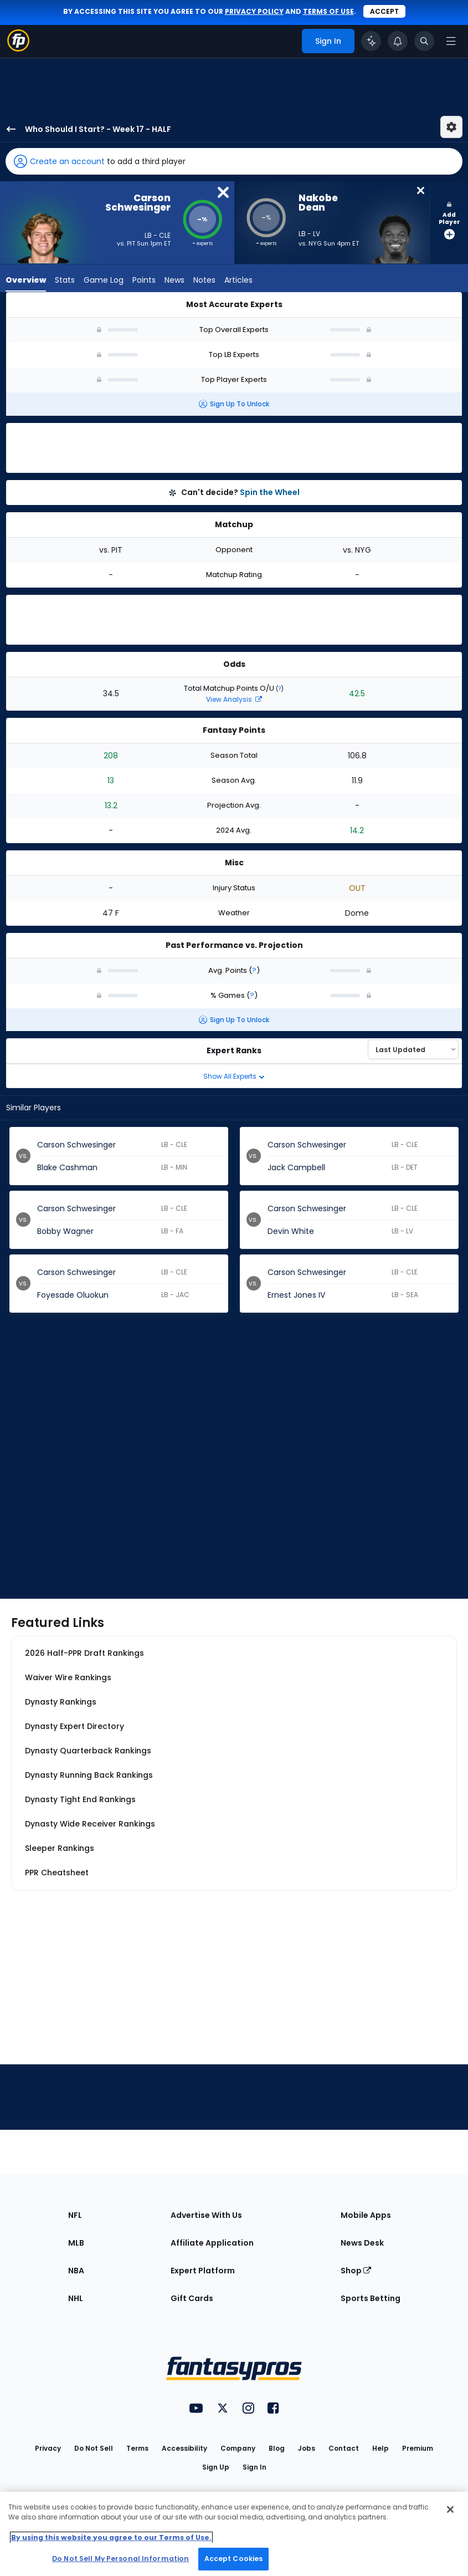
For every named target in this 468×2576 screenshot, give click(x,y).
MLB (76, 2242)
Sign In (254, 2467)
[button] (234, 161)
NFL (75, 2215)
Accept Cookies (233, 2558)
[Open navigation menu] (451, 41)
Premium (417, 2448)
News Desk (362, 2242)
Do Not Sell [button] (93, 2448)
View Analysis (234, 699)
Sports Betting (370, 2298)
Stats (65, 280)
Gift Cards (192, 2298)
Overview (26, 280)
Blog (277, 2448)
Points (144, 280)
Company (237, 2448)
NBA (76, 2270)
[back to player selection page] (8, 129)
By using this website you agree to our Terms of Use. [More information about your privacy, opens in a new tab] (111, 2537)
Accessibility (184, 2448)
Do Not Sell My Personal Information (120, 2558)
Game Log (104, 280)
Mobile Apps (366, 2215)
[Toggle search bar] (424, 41)
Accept (384, 11)
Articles (238, 280)
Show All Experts (234, 1076)
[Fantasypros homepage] (18, 48)
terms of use (328, 11)
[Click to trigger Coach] (371, 41)
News (174, 280)
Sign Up (215, 2467)
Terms (137, 2448)
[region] (234, 2534)
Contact (343, 2448)
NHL (75, 2298)
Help (380, 2448)
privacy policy (254, 11)
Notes (204, 280)
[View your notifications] (398, 41)
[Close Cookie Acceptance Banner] (450, 2509)
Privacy (48, 2448)
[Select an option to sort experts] (413, 1049)
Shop (356, 2270)
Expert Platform (203, 2270)
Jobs (306, 2448)
